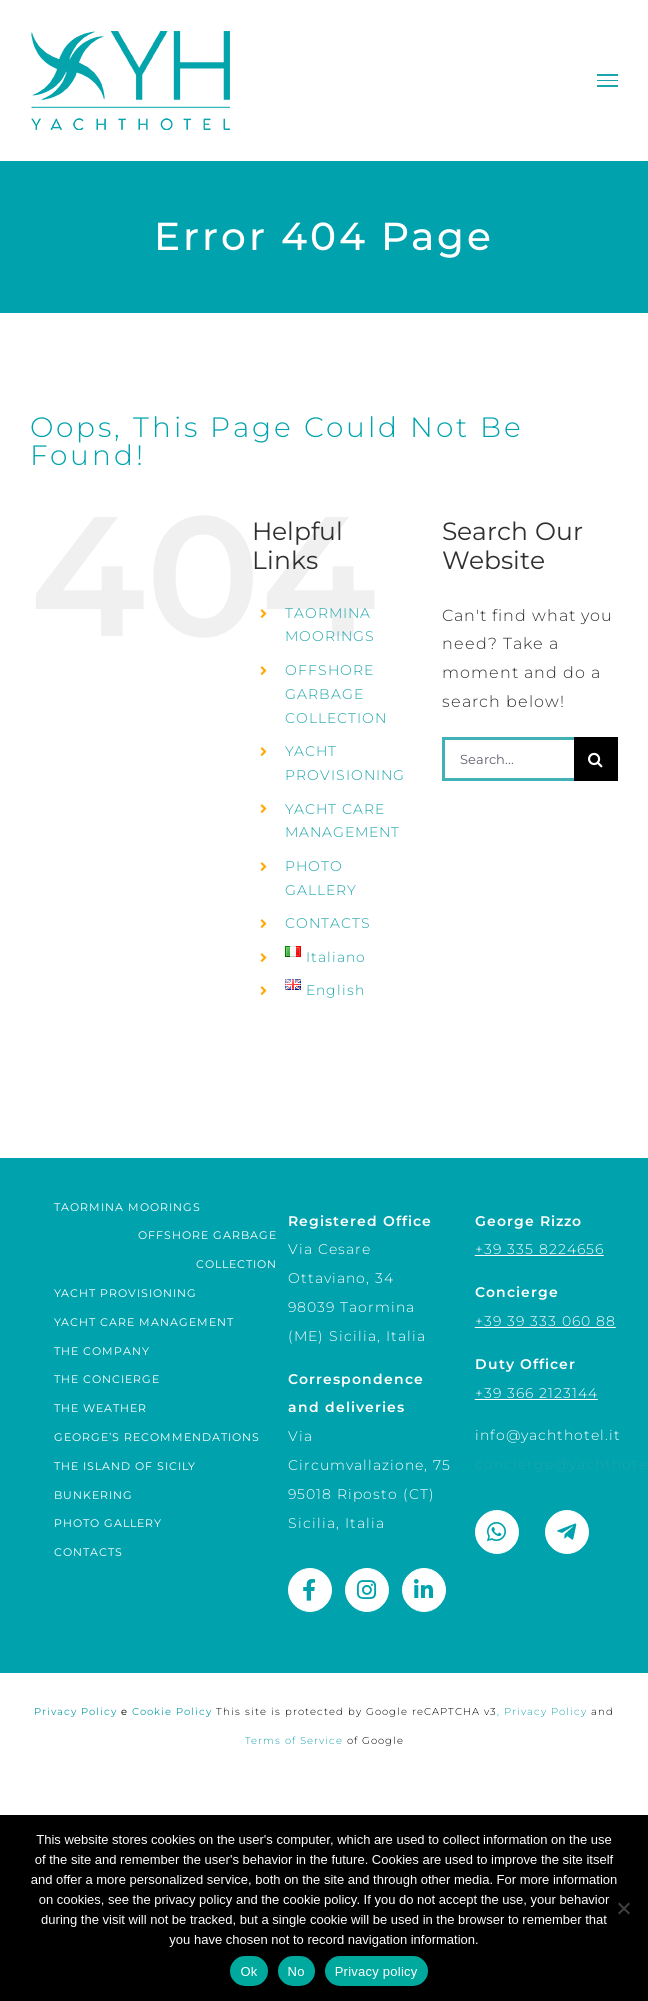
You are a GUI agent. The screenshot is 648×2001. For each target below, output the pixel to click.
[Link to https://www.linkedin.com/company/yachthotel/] (424, 1590)
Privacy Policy (83, 1711)
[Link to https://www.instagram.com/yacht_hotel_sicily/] (367, 1590)
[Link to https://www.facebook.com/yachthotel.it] (310, 1590)
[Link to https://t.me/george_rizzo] (567, 1532)
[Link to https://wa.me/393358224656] (497, 1532)
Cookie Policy (174, 1711)
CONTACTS (328, 923)
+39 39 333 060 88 (545, 1321)
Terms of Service (294, 1740)
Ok (248, 1971)
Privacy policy (376, 1971)
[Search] (596, 759)
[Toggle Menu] (607, 80)
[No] (623, 1908)
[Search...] (508, 759)
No (296, 1971)
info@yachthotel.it (548, 1435)
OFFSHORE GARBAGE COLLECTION (336, 694)
